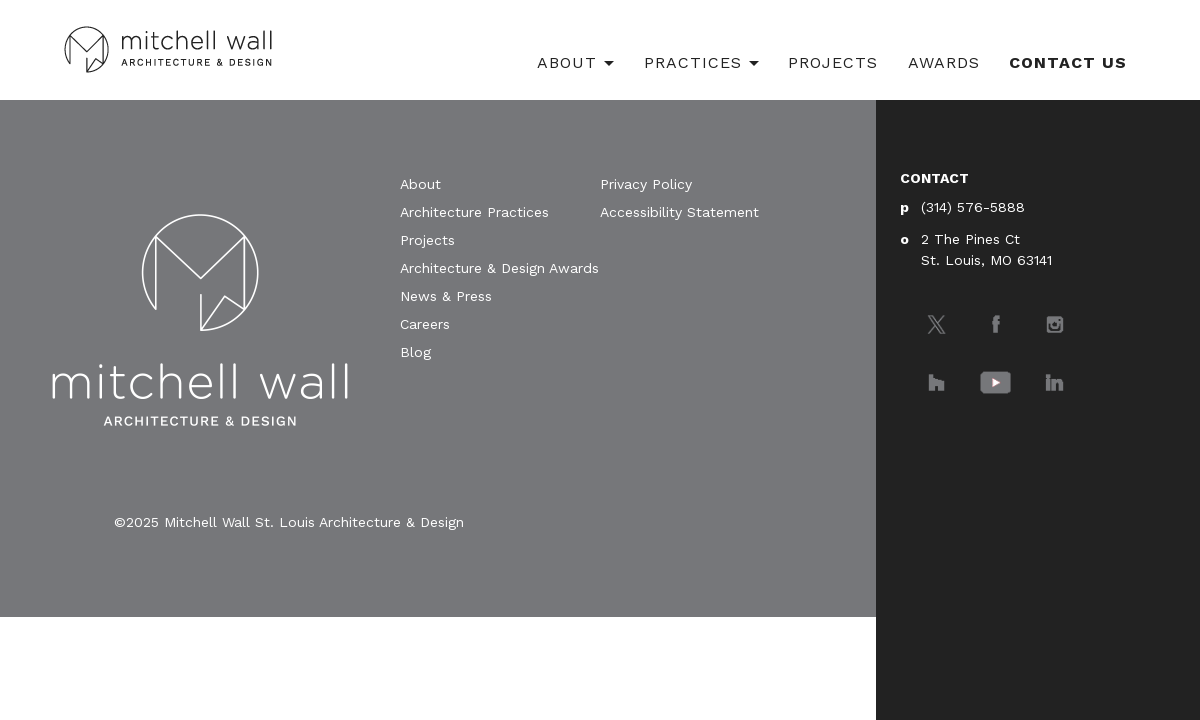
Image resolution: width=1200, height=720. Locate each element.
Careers (425, 324)
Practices (693, 62)
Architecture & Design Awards (499, 268)
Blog (415, 352)
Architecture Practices (474, 212)
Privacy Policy (646, 184)
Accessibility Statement (679, 212)
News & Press (446, 296)
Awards (944, 62)
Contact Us (1068, 62)
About (567, 62)
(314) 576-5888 (973, 207)
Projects (833, 62)
